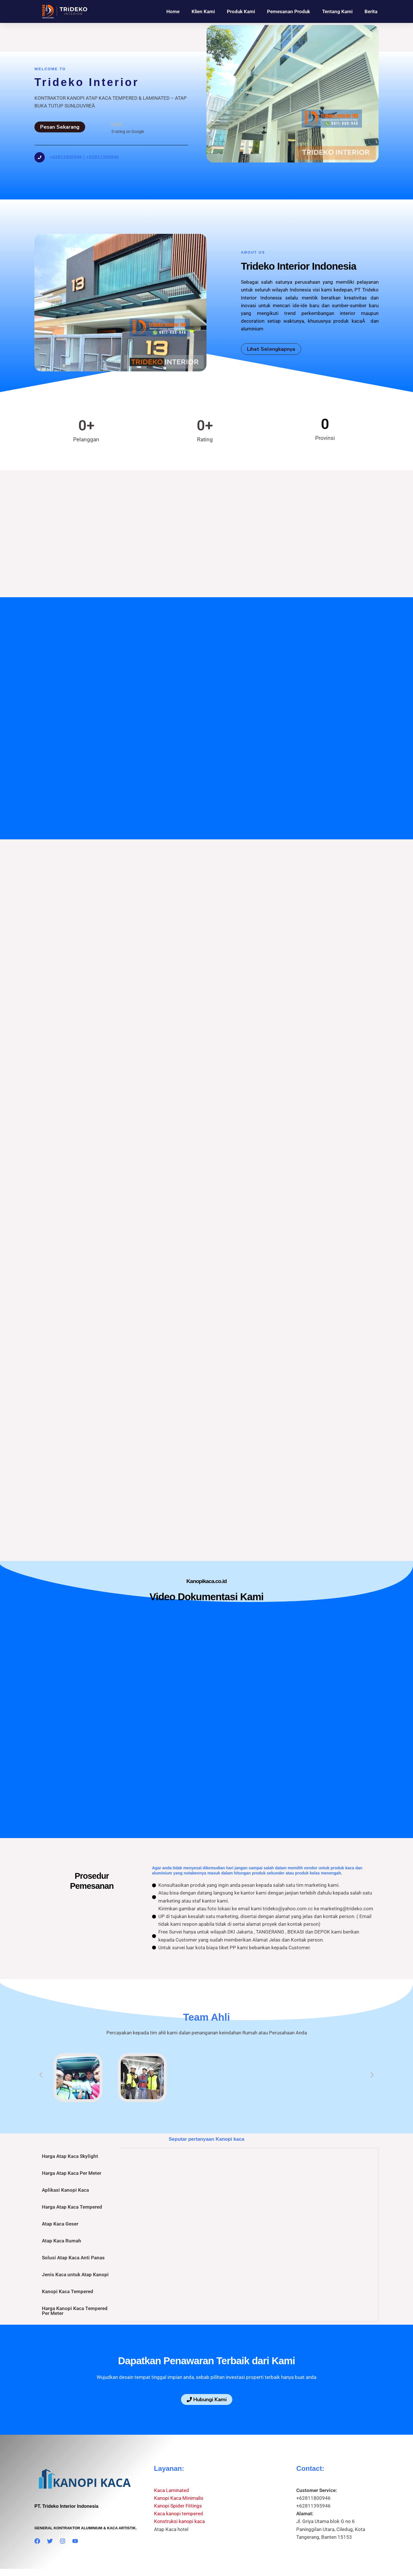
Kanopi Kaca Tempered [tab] (67, 2264)
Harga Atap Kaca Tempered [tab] (72, 2180)
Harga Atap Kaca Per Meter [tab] (71, 2146)
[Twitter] (50, 2514)
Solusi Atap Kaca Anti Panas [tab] (73, 2230)
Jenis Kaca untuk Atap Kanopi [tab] (75, 2247)
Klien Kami (203, 11)
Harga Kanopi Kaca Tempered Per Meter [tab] (75, 2283)
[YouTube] (75, 2514)
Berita (371, 11)
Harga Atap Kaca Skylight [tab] (70, 2129)
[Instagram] (62, 2514)
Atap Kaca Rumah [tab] (61, 2213)
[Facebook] (37, 2514)
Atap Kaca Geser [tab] (60, 2196)
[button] (40, 2047)
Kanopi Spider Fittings (178, 2478)
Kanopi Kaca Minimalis (178, 2471)
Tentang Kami (337, 11)
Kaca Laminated (171, 2463)
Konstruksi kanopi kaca (179, 2494)
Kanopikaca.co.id (186, 2551)
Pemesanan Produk (288, 11)
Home (173, 11)
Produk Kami (241, 11)
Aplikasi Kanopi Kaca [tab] (65, 2163)
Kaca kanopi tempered (178, 2486)
